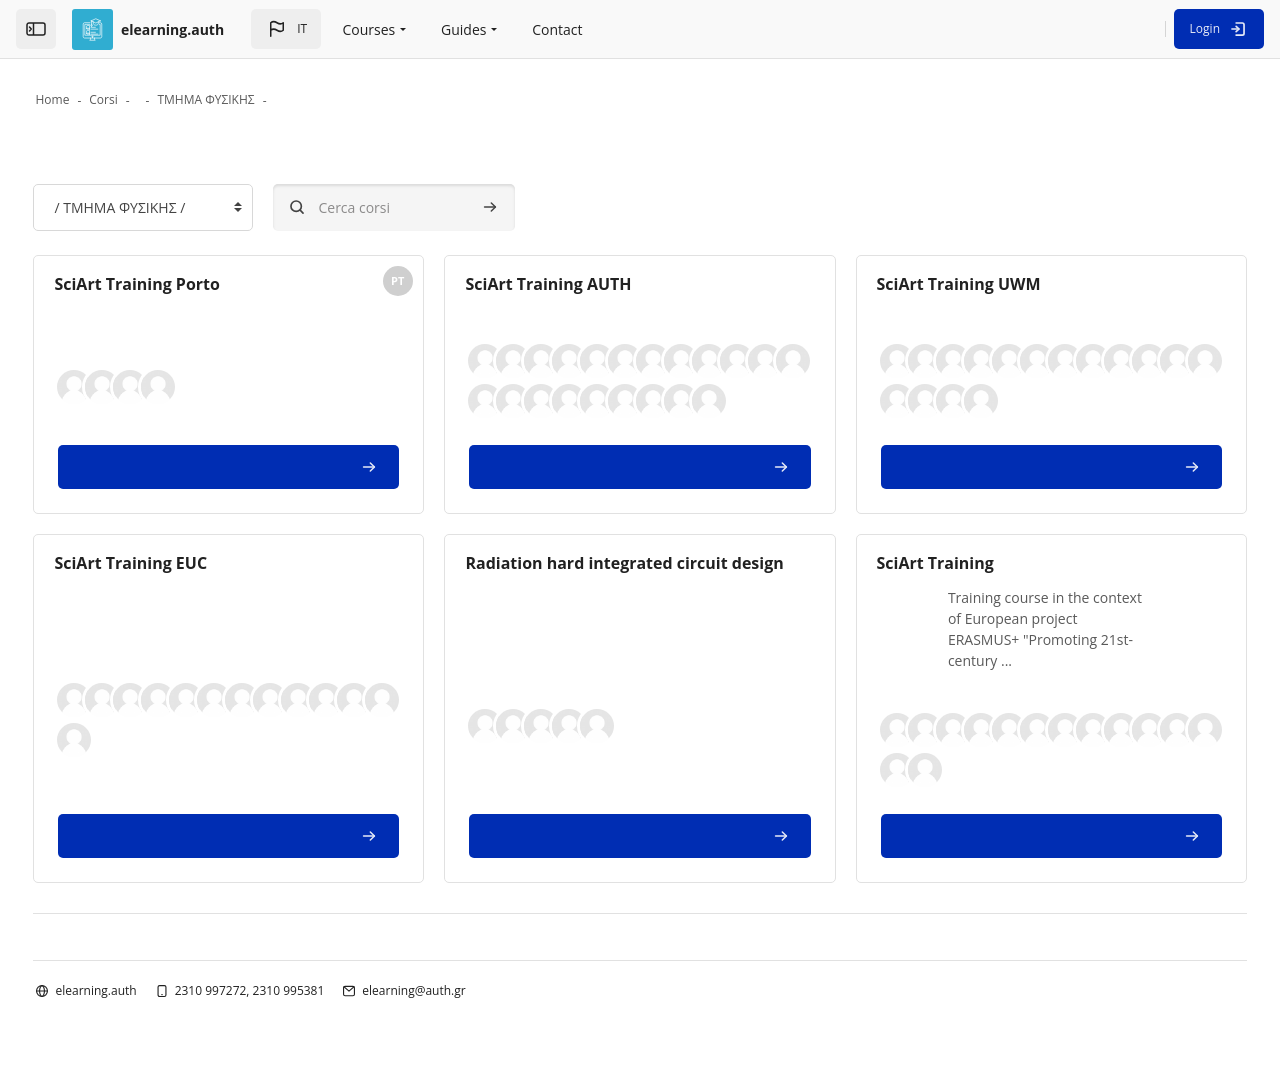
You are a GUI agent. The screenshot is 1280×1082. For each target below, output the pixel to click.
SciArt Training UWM (943, 286)
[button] (286, 29)
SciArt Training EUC (177, 564)
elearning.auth (142, 991)
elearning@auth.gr (460, 991)
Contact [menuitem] (557, 29)
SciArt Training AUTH (564, 286)
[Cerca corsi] (441, 209)
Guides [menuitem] (463, 29)
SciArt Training (919, 564)
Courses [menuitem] (369, 29)
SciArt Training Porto (184, 286)
